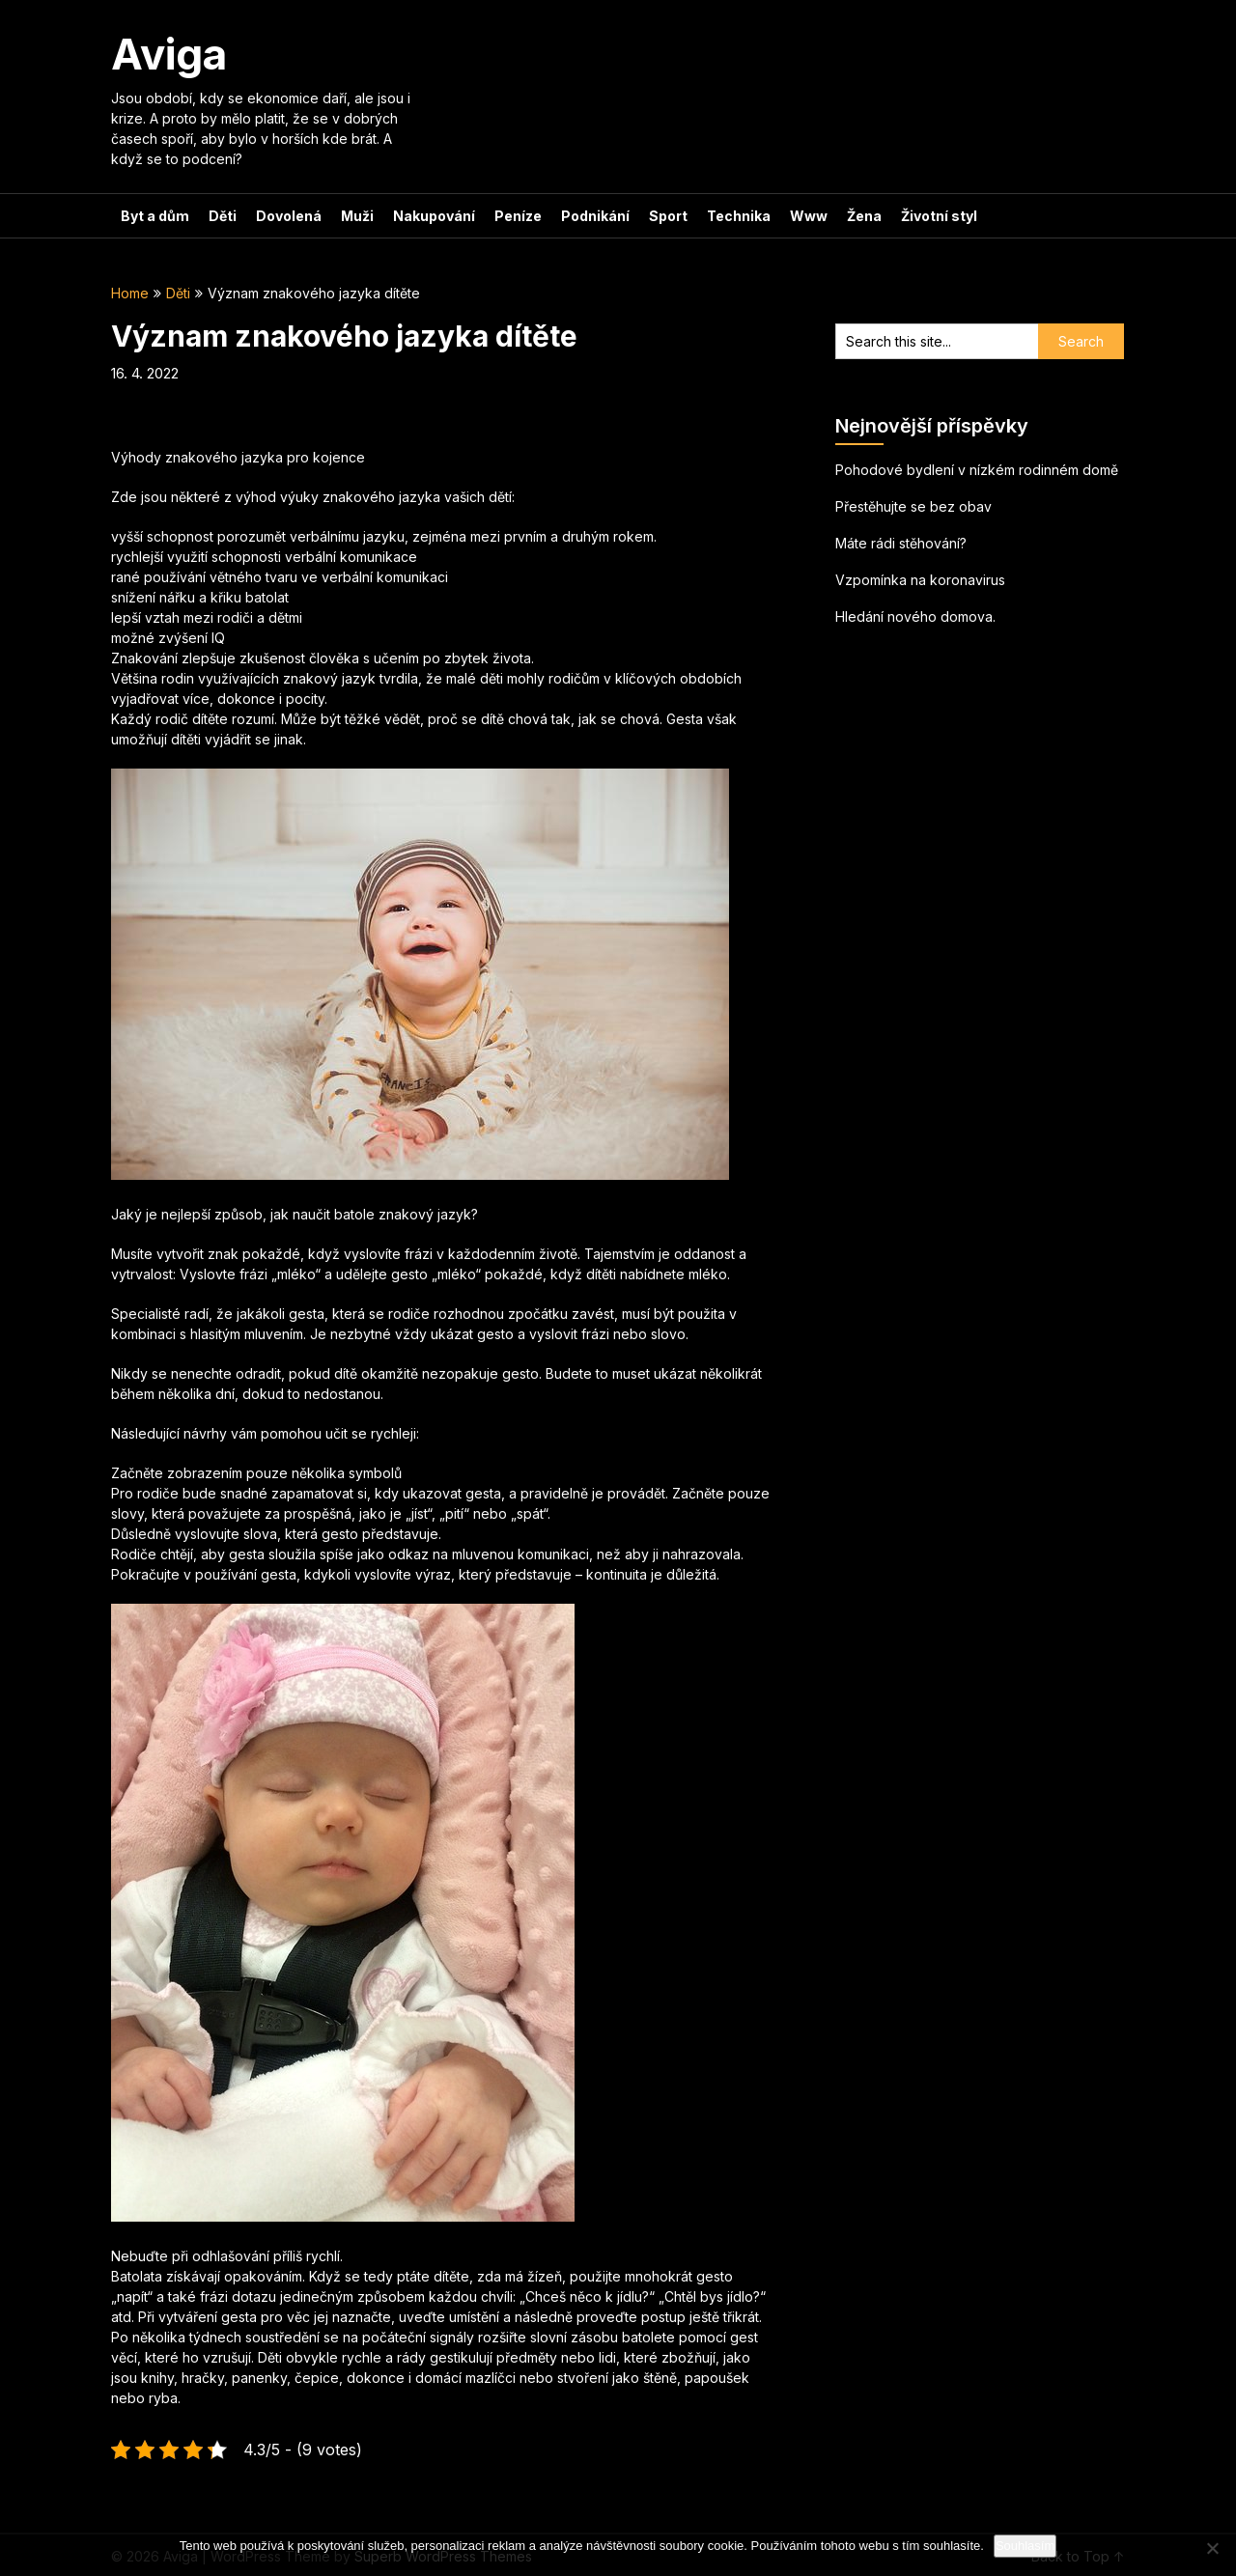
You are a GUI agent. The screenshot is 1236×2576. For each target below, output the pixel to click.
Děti (223, 216)
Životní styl (939, 216)
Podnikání (595, 216)
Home (130, 293)
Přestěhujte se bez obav (913, 506)
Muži (357, 216)
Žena (864, 216)
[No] (1212, 2548)
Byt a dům (155, 216)
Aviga (169, 54)
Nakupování (434, 216)
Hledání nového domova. (915, 616)
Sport (668, 216)
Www (809, 216)
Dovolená (289, 216)
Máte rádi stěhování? (901, 543)
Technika (739, 216)
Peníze (518, 216)
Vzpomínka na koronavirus (920, 580)
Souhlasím (1025, 2545)
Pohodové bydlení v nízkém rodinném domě (976, 470)
